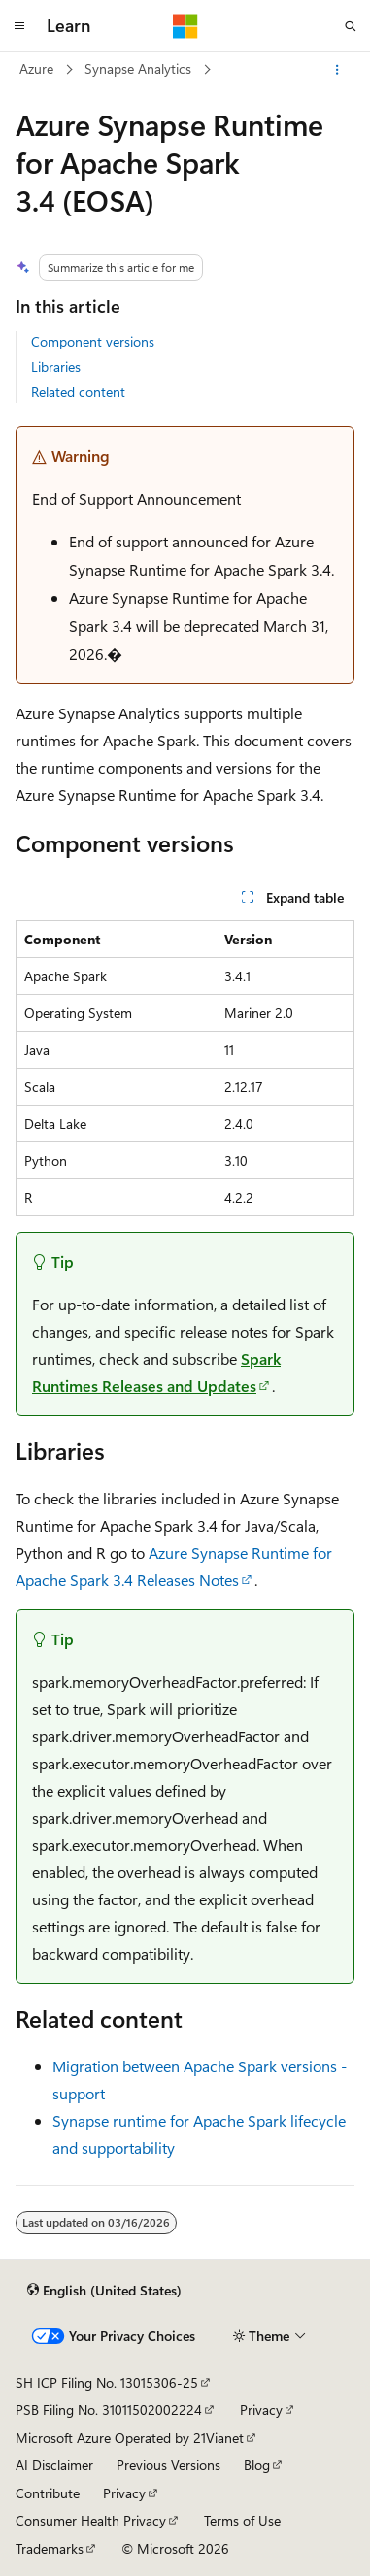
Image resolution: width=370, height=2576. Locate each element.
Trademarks (50, 2548)
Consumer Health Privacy (91, 2520)
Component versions (92, 341)
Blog (257, 2465)
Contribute (48, 2493)
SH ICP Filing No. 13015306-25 (107, 2382)
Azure (36, 68)
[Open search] (350, 26)
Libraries (56, 366)
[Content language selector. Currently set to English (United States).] (104, 2290)
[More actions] (337, 69)
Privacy (261, 2409)
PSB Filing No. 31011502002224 (109, 2409)
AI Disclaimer (54, 2465)
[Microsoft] (185, 26)
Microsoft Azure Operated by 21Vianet (130, 2437)
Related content (78, 391)
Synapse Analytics (137, 68)
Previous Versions (168, 2465)
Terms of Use (242, 2520)
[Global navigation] (19, 26)
